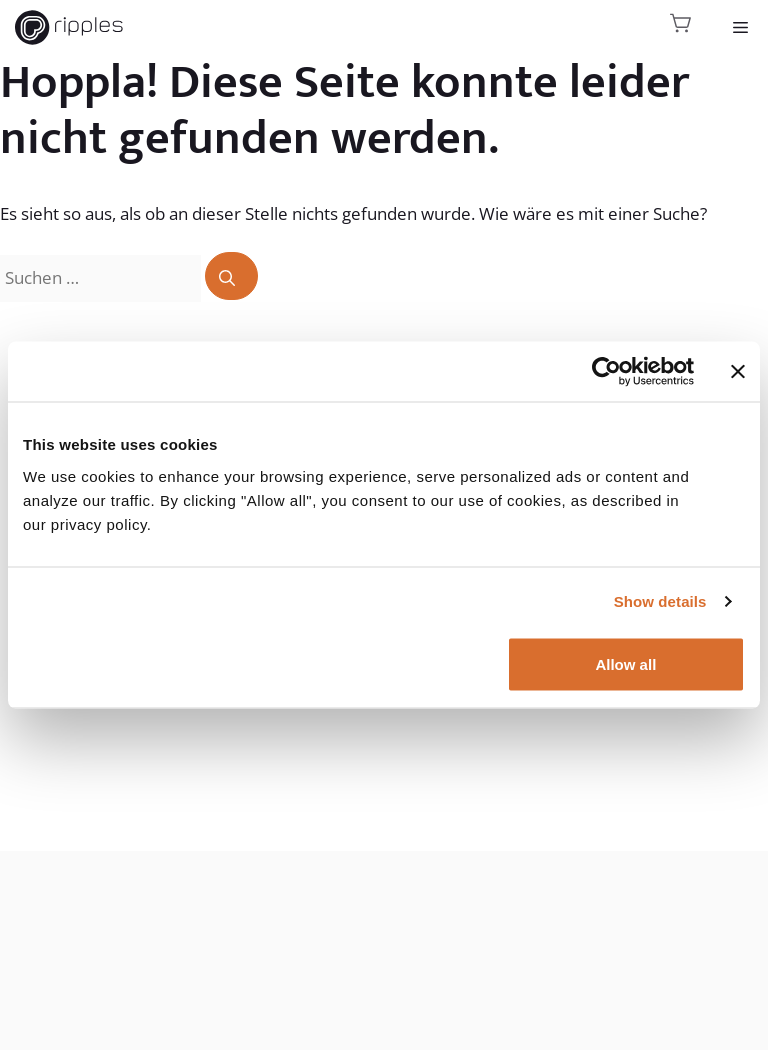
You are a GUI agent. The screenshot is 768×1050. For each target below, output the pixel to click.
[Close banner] (738, 372)
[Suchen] (231, 276)
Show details (660, 601)
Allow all (625, 663)
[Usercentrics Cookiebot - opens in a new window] (606, 372)
